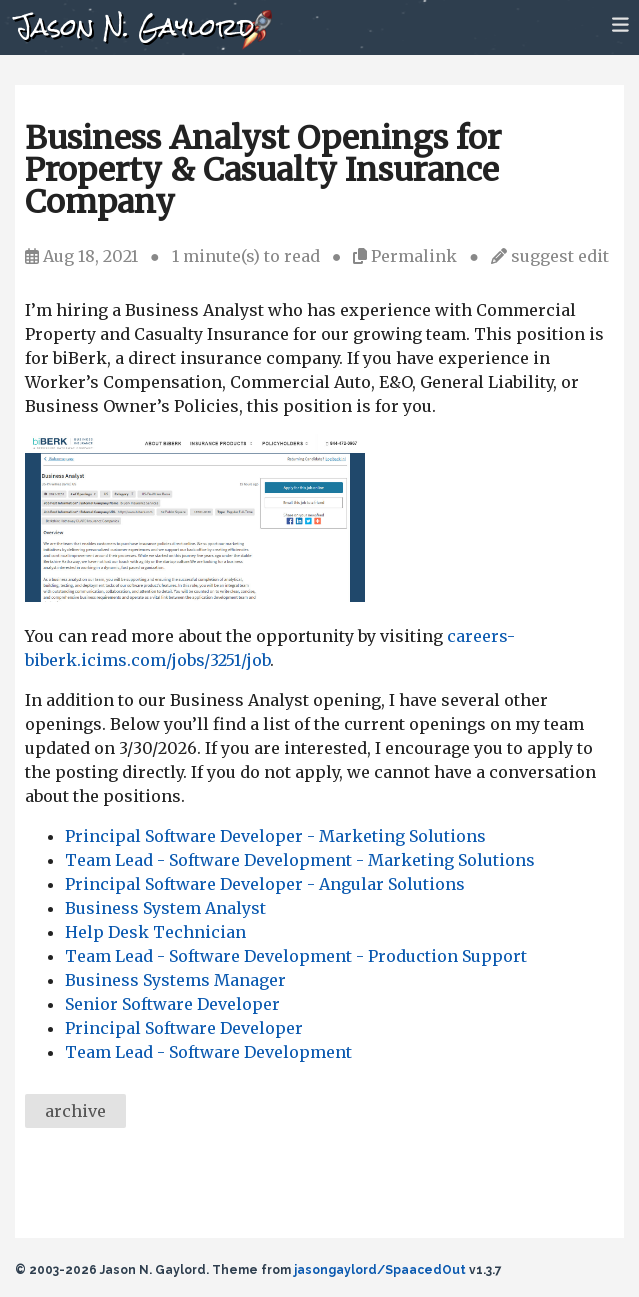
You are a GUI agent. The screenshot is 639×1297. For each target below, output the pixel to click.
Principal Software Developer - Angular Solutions (265, 884)
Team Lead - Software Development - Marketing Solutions (300, 860)
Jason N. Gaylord (134, 26)
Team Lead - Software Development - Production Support (296, 956)
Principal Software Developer (184, 1028)
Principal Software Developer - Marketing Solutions (275, 836)
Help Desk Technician (155, 932)
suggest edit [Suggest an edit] (560, 256)
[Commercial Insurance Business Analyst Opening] (195, 596)
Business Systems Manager (175, 980)
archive (75, 1111)
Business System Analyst (165, 908)
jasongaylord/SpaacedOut (380, 1270)
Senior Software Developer (172, 1004)
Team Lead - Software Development (208, 1052)
